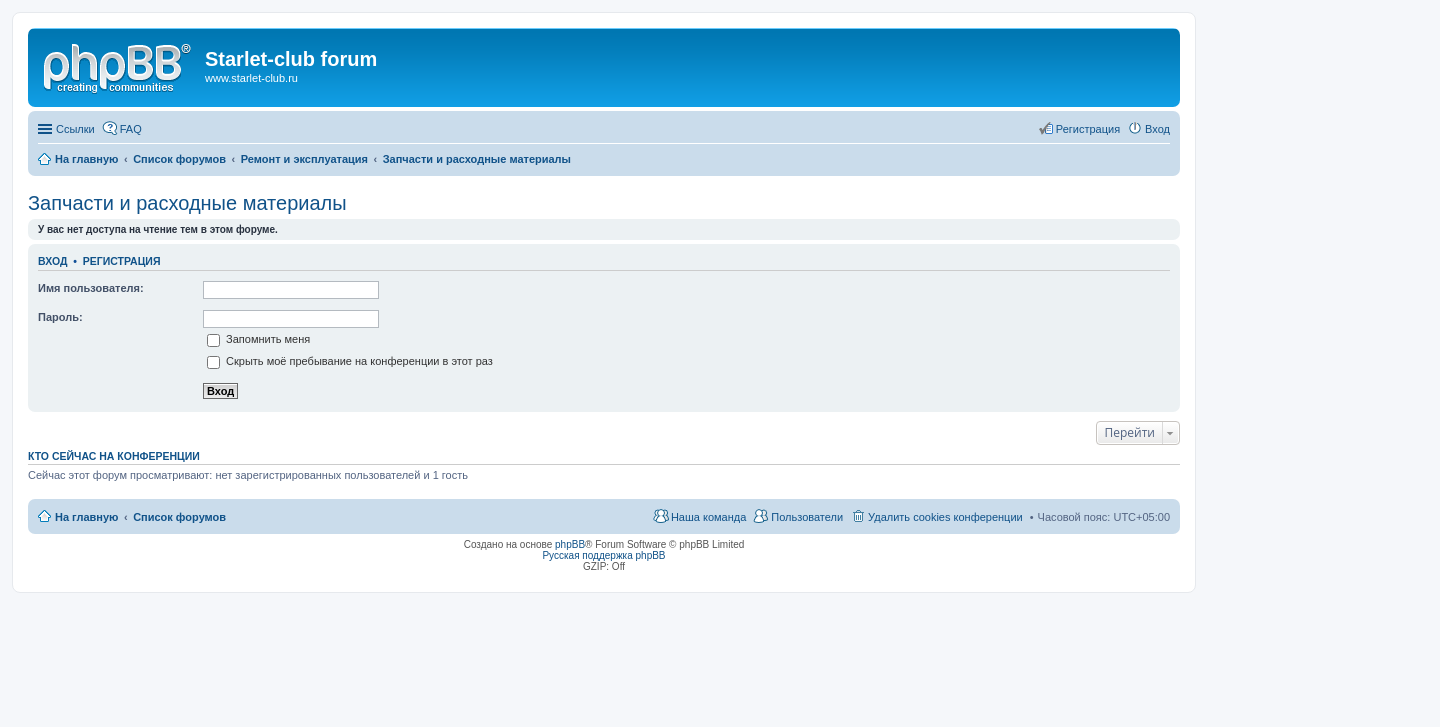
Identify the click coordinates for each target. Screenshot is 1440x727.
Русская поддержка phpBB (603, 555)
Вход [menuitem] (1157, 129)
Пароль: (60, 317)
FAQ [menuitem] (131, 129)
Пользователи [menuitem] (807, 517)
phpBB (570, 544)
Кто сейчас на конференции (114, 456)
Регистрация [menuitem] (1088, 129)
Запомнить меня (258, 339)
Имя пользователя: (91, 288)
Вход (52, 261)
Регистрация (122, 261)
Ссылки (75, 129)
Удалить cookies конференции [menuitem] (945, 517)
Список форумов (179, 517)
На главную (86, 517)
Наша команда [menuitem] (708, 517)
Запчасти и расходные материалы (187, 203)
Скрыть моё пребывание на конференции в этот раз (350, 361)
